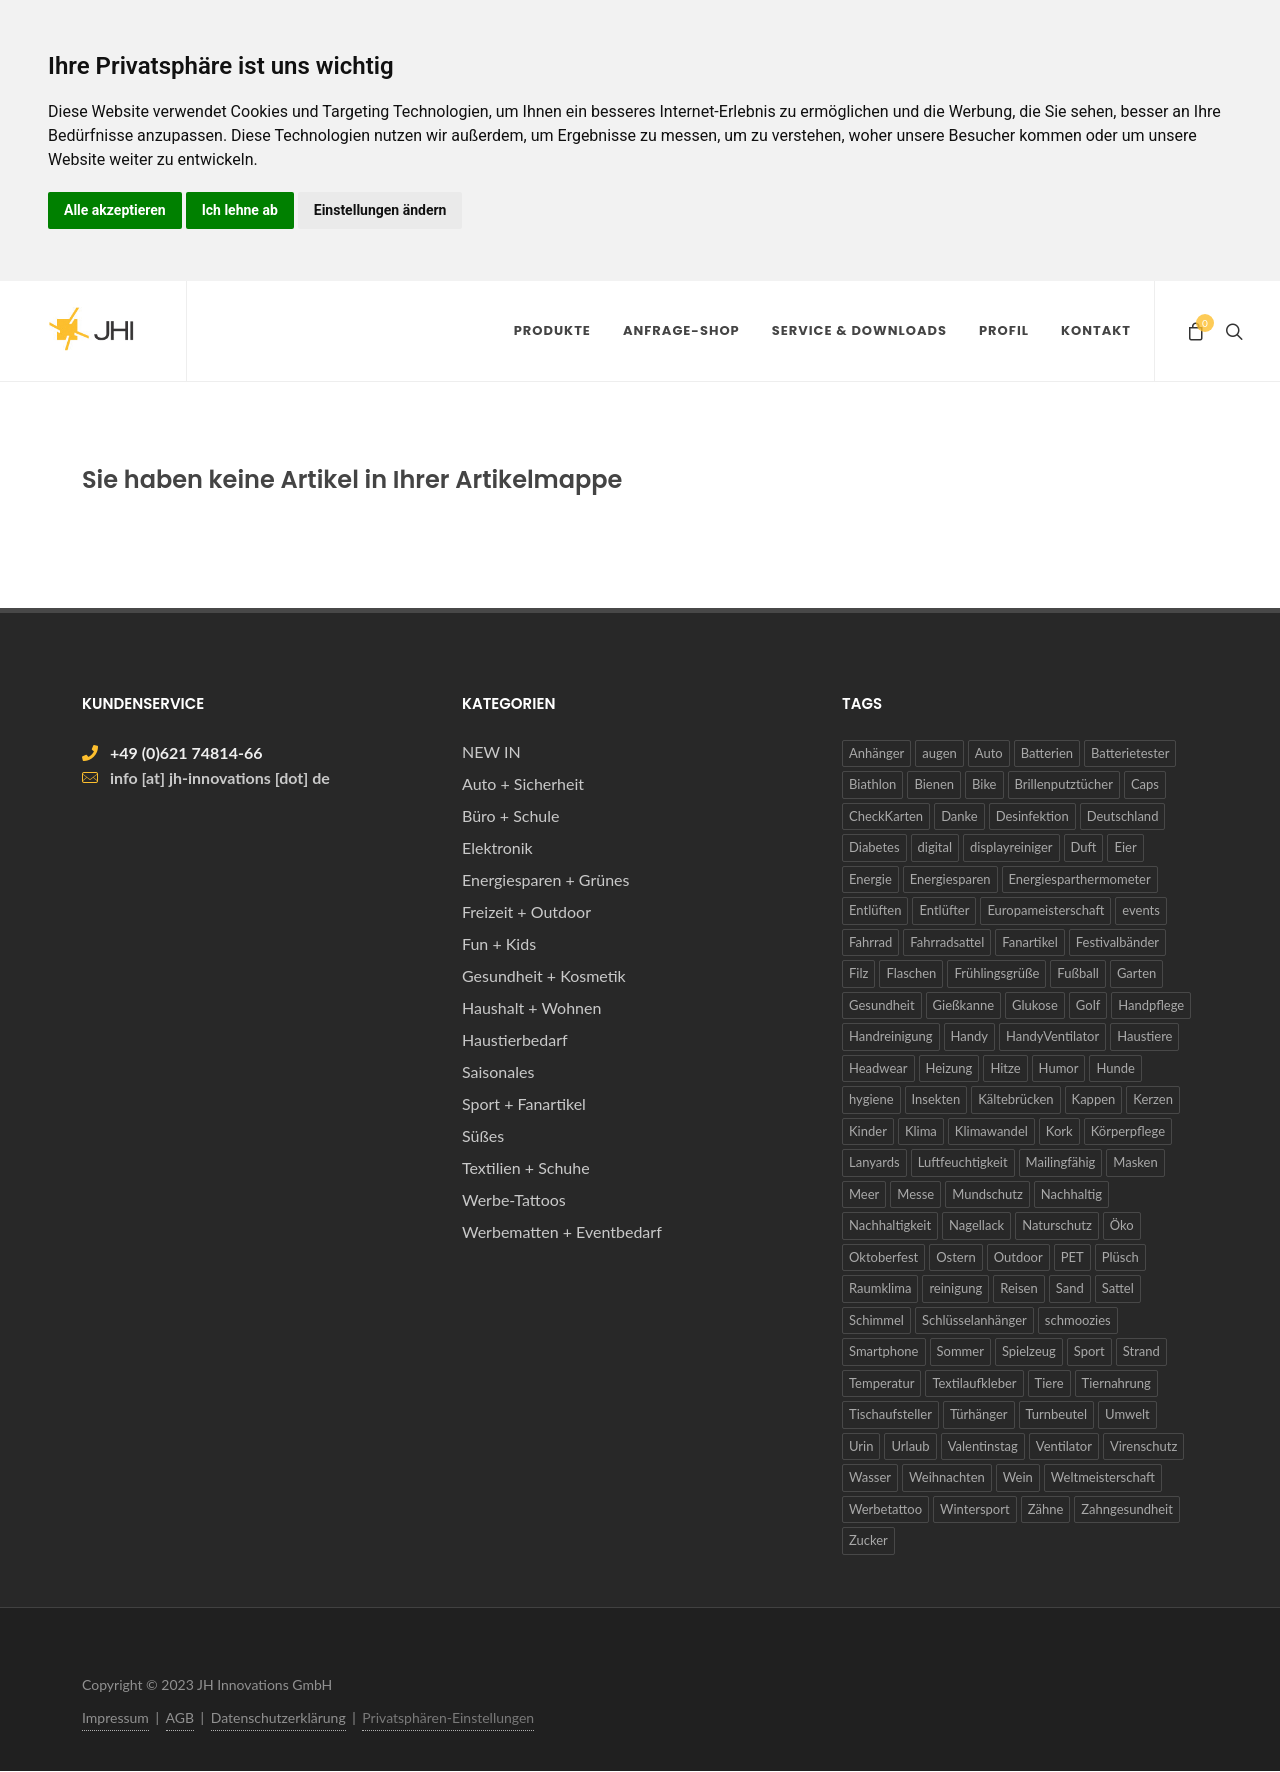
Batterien (1047, 754)
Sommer (960, 1352)
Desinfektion (1032, 817)
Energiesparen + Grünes (545, 880)
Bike (984, 785)
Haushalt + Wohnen (531, 1008)
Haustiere (1144, 1037)
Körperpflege (1128, 1132)
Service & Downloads (859, 330)
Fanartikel (1030, 943)
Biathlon (872, 785)
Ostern (955, 1258)
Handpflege (1151, 1006)
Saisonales (498, 1072)
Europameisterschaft (1045, 911)
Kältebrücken (1015, 1100)
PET (1072, 1258)
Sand (1070, 1289)
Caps (1145, 785)
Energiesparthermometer (1080, 880)
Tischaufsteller (890, 1415)
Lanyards (874, 1163)
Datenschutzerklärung (278, 1718)
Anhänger (876, 754)
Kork (1059, 1132)
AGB (180, 1718)
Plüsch (1120, 1258)
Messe (915, 1195)
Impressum (115, 1718)
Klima (921, 1132)
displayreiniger (1011, 848)
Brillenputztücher (1064, 785)
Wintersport (975, 1510)
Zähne (1046, 1510)
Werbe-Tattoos (514, 1200)
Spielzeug (1029, 1352)
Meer (864, 1195)
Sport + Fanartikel (524, 1104)
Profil (1004, 330)
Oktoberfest (883, 1258)
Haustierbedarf (515, 1040)
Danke (959, 817)
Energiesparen (950, 880)
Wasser (870, 1478)
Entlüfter (944, 911)
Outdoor (1018, 1258)
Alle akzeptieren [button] (115, 210)
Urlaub (910, 1447)
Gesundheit (882, 1006)
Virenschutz (1143, 1447)
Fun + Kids (499, 944)
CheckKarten (886, 817)
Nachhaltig (1071, 1195)
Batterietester (1130, 754)
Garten (1136, 974)
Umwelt (1127, 1415)
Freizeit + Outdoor (526, 912)
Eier (1125, 848)
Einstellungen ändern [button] (380, 210)
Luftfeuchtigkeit (963, 1163)
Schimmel (876, 1321)
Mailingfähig (1061, 1163)
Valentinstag (983, 1447)
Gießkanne (963, 1006)
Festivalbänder (1117, 943)
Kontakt (1096, 330)
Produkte (552, 330)
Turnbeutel (1057, 1415)
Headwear (878, 1069)
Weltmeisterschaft (1103, 1478)
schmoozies (1078, 1321)
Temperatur (881, 1384)
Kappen (1094, 1100)
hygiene (871, 1100)
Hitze (1005, 1069)
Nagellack (976, 1226)
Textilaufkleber (974, 1384)
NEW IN (491, 752)
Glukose (1035, 1006)
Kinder (868, 1132)
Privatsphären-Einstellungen (448, 1718)
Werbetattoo (885, 1510)
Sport (1089, 1352)
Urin (861, 1447)
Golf (1088, 1006)
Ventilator (1064, 1447)
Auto (989, 754)
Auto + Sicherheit (523, 784)
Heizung (949, 1069)
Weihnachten (947, 1478)
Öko (1122, 1226)
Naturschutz (1057, 1226)
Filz (858, 974)
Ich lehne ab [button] (240, 210)
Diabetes (874, 848)
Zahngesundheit (1127, 1510)
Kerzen (1153, 1100)
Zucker (868, 1541)
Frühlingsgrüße (996, 974)
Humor (1059, 1069)
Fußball (1078, 974)
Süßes (483, 1136)
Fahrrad (870, 943)
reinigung (955, 1289)
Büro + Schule (510, 816)
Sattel (1118, 1289)
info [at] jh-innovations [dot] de (220, 778)
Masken (1135, 1163)
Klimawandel (991, 1132)
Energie (870, 880)
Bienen (934, 785)
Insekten (936, 1100)
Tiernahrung (1116, 1384)
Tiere (1049, 1384)
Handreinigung (891, 1037)
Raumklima (880, 1289)
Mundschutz (987, 1195)
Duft (1084, 848)
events (1141, 911)
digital (935, 848)
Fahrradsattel (947, 943)
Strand (1141, 1352)
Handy (969, 1037)
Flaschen (911, 974)
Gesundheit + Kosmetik (544, 976)
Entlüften (875, 911)
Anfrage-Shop (681, 330)
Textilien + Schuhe (526, 1168)
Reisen (1018, 1289)
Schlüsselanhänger (974, 1321)
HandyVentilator (1052, 1037)
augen (939, 754)
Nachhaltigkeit (890, 1226)
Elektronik (497, 848)
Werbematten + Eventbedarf (562, 1232)
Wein (1018, 1478)
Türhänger (979, 1415)
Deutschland (1123, 817)
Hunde (1115, 1069)
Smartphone (884, 1352)
